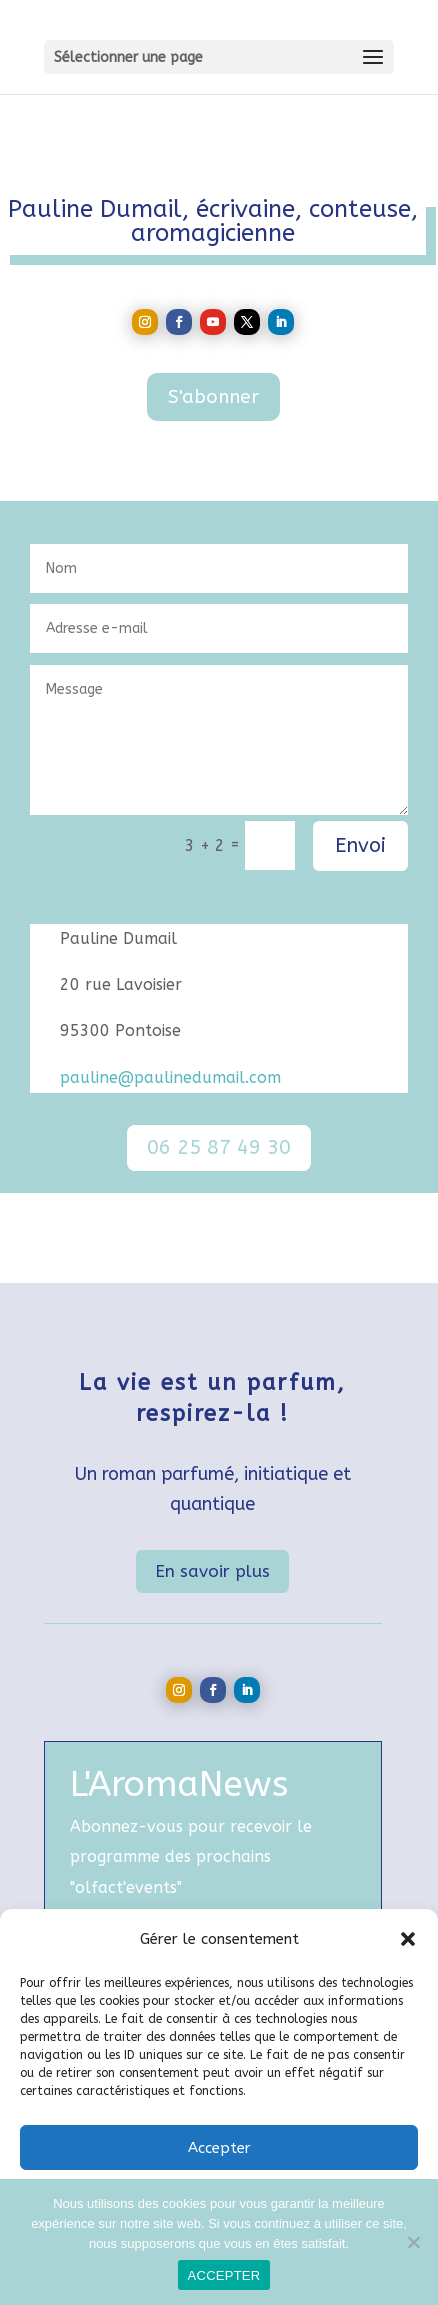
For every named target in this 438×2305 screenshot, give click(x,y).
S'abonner (213, 397)
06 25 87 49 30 (219, 1147)
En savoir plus (212, 1571)
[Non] (413, 2242)
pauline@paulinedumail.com (170, 1077)
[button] (408, 1939)
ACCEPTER (224, 2275)
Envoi (360, 845)
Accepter (219, 2148)
